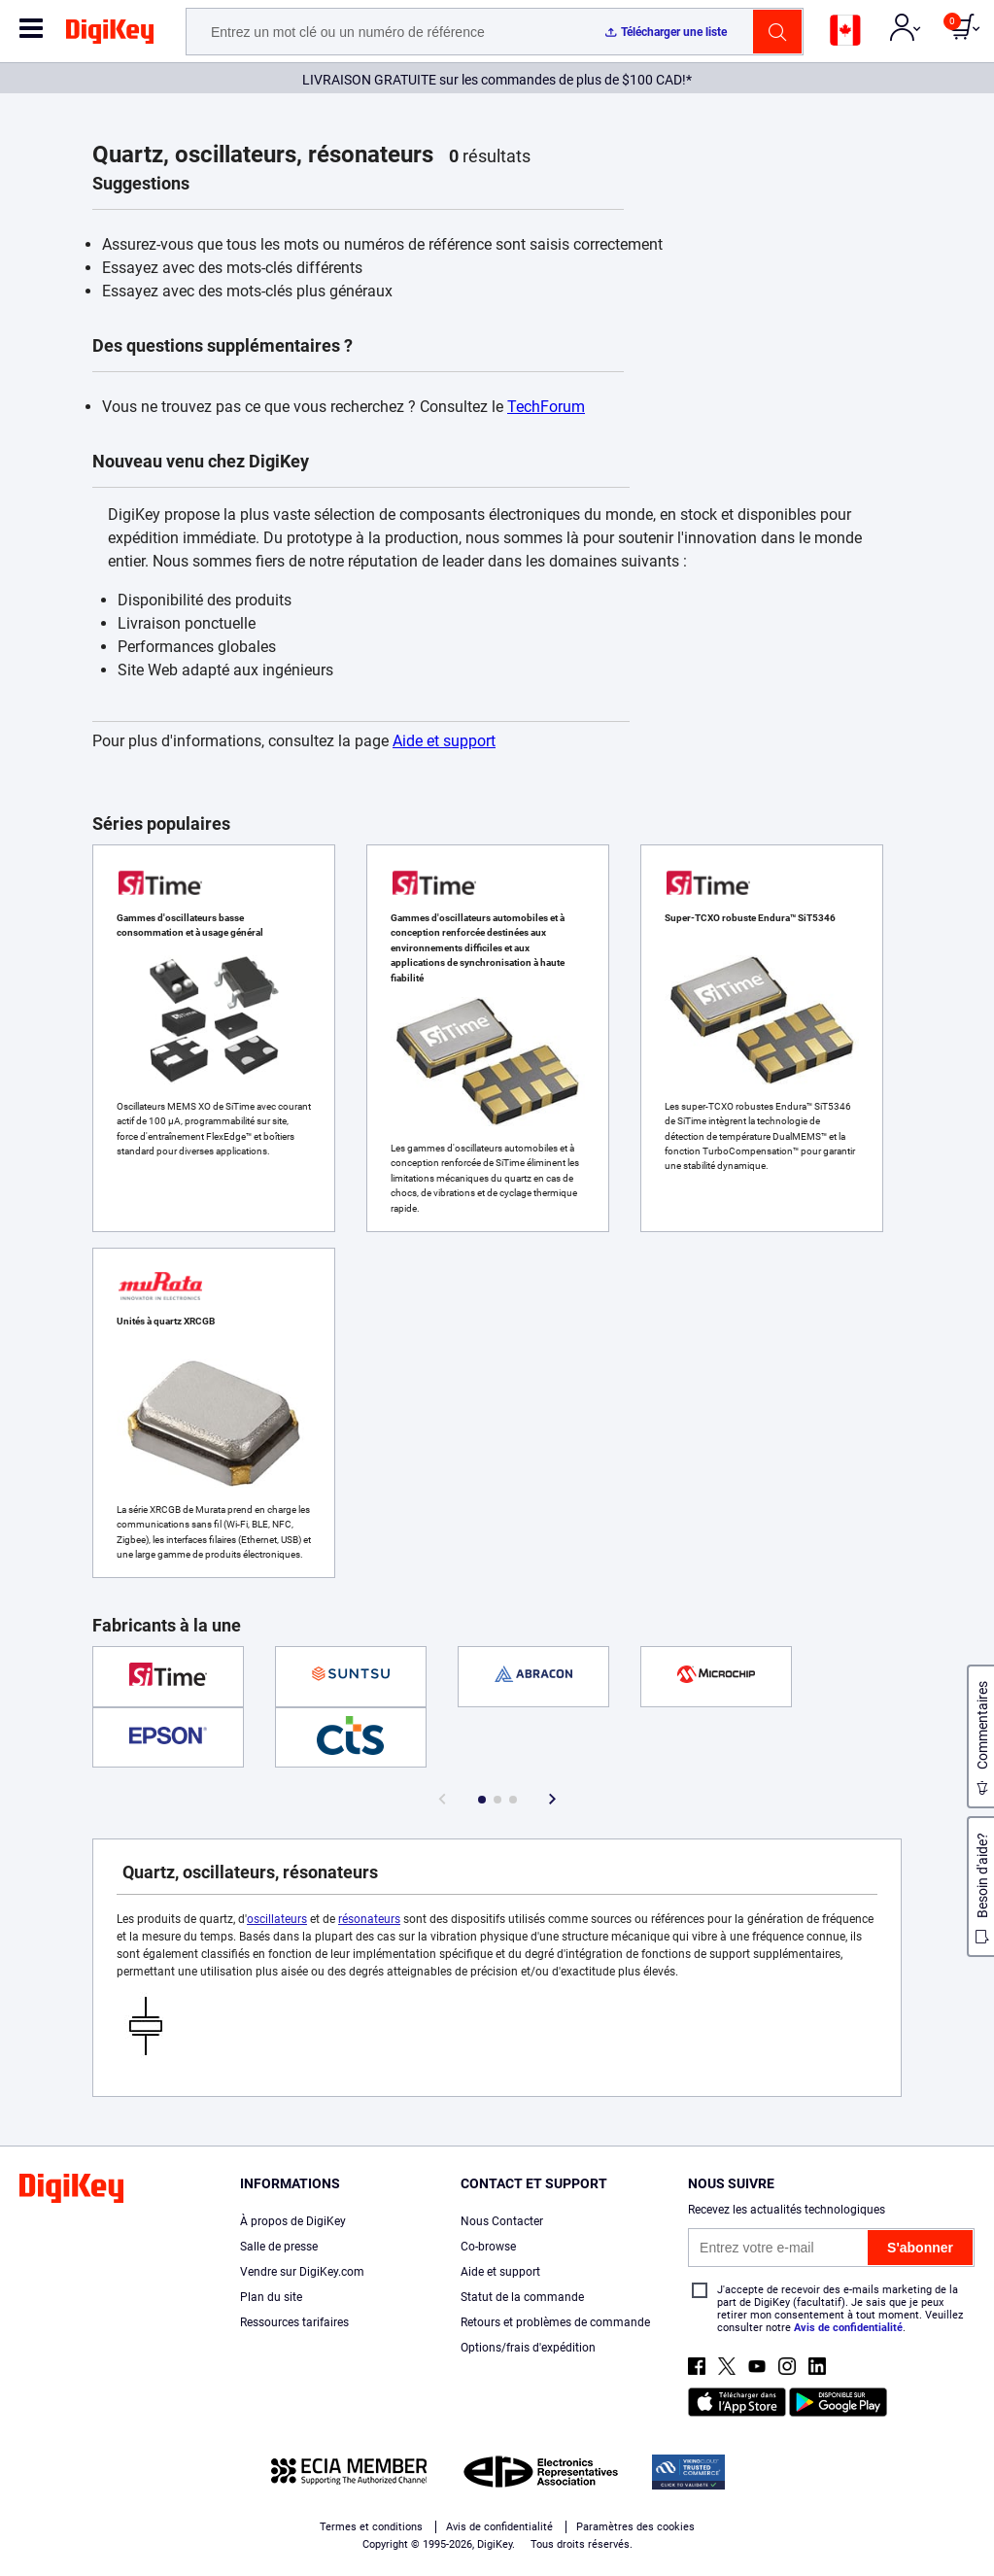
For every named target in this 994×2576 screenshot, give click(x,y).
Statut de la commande (522, 2297)
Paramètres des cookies (635, 2527)
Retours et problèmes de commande (555, 2322)
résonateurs (369, 1919)
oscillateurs (277, 1919)
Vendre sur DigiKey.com (302, 2272)
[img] (110, 35)
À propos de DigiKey (293, 2221)
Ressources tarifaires (294, 2322)
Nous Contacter (502, 2221)
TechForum (546, 406)
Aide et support (444, 741)
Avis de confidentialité (848, 2327)
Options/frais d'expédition (528, 2347)
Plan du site (271, 2297)
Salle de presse (279, 2246)
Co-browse (488, 2246)
